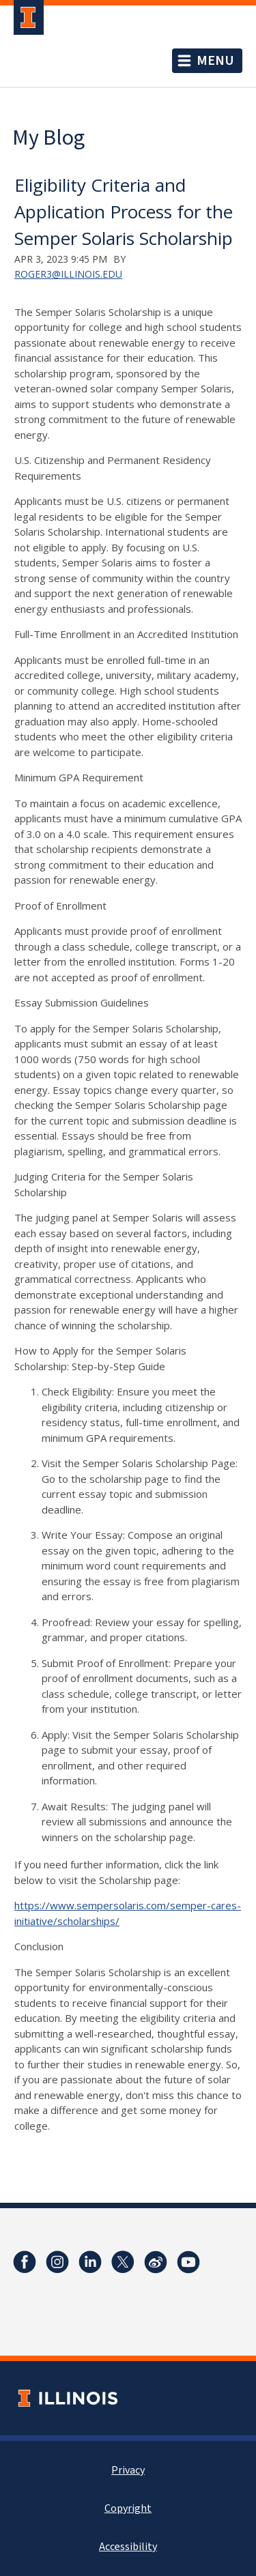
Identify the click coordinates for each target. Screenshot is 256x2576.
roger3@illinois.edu (68, 273)
